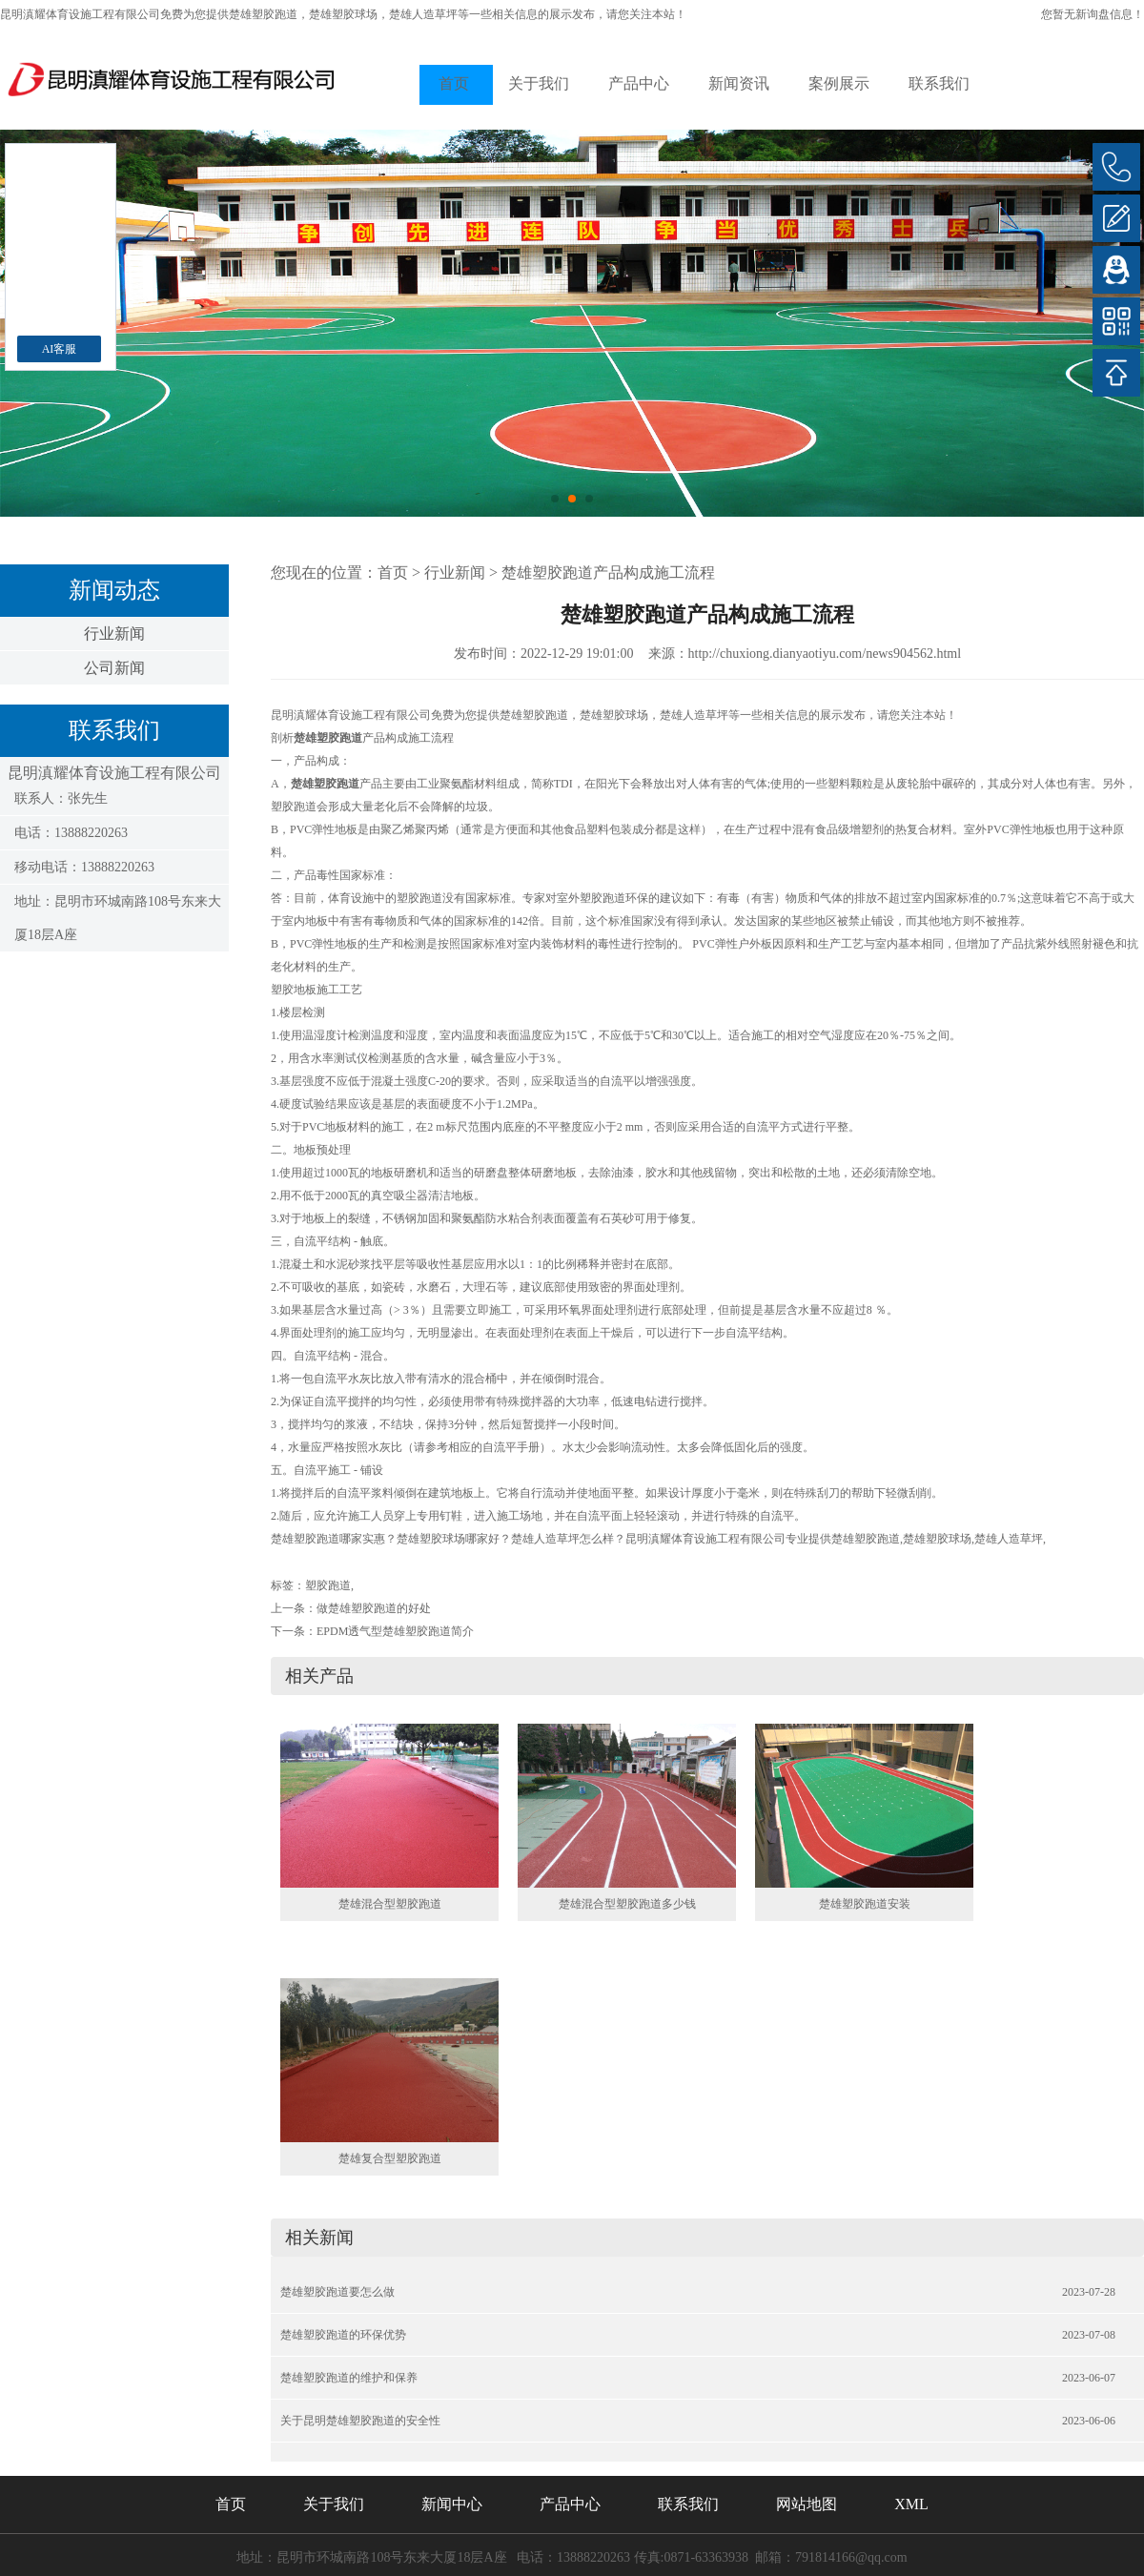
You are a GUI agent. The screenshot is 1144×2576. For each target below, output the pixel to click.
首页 (454, 83)
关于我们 (538, 83)
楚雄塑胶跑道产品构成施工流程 (608, 572)
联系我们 (939, 83)
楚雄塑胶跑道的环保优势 (343, 2334)
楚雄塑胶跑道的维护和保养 (349, 2377)
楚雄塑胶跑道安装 (864, 1904)
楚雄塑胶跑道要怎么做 (337, 2292)
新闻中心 (451, 2504)
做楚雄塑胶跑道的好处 (374, 1608)
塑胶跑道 (328, 1585)
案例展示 (838, 83)
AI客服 (59, 349)
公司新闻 (114, 668)
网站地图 (806, 2504)
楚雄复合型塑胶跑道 (389, 2158)
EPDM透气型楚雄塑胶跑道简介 (395, 1631)
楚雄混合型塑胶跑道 (389, 1904)
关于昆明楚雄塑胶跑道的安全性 (360, 2420)
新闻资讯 (738, 83)
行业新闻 (114, 633)
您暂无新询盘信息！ (1092, 14)
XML (911, 2504)
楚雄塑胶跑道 (263, 14)
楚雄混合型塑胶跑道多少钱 (627, 1904)
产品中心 (638, 83)
